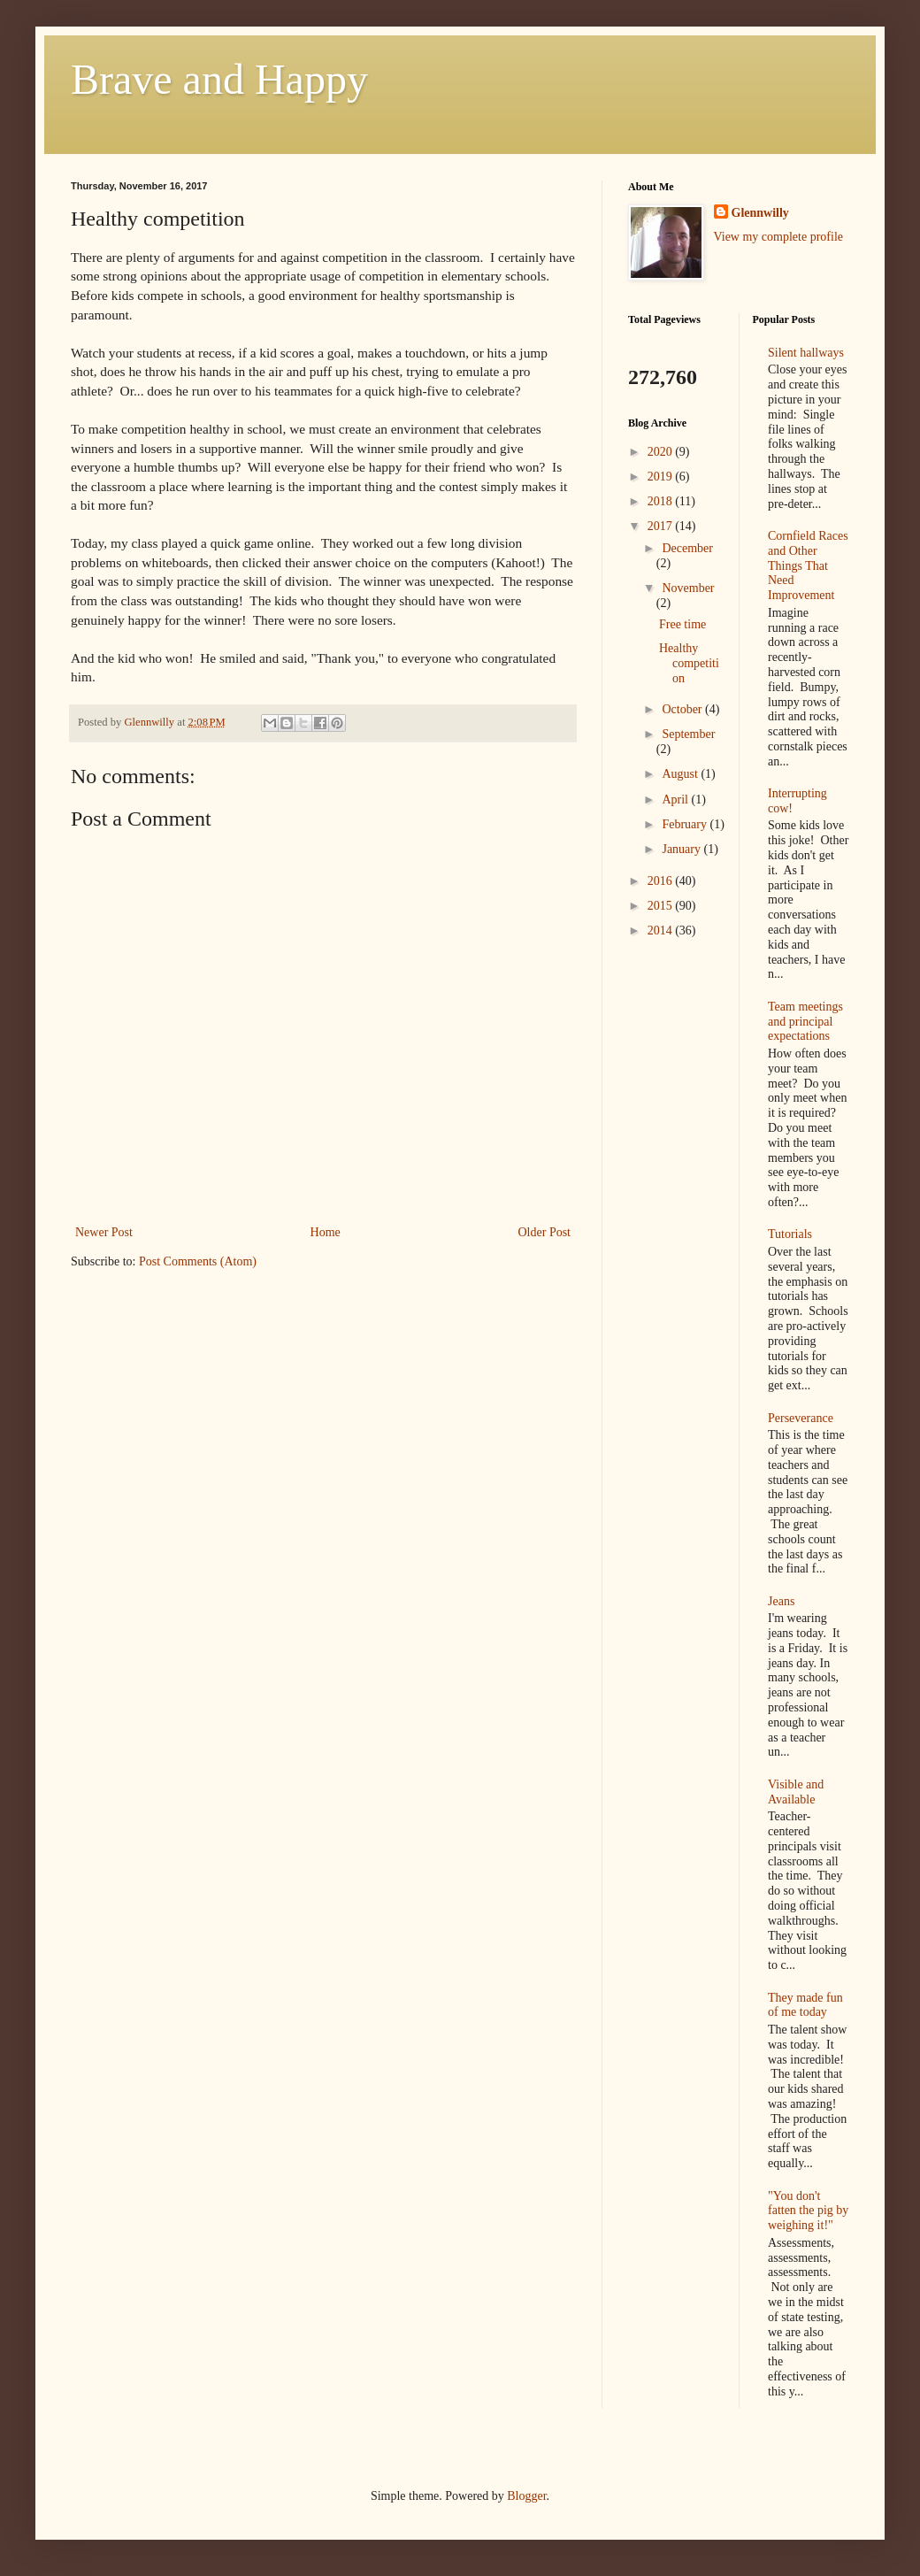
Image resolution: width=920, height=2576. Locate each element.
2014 (662, 930)
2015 (662, 905)
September (688, 734)
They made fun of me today (805, 2005)
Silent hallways (806, 352)
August (681, 773)
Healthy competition (689, 663)
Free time (682, 624)
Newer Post (104, 1232)
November (688, 588)
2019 (662, 476)
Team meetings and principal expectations (805, 1021)
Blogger (526, 2496)
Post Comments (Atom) (198, 1261)
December (687, 548)
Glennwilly (760, 212)
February (685, 824)
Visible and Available (796, 1792)
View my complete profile (779, 236)
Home (325, 1232)
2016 (662, 881)
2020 (662, 451)
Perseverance (800, 1418)
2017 (662, 526)
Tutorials (790, 1234)
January (682, 849)
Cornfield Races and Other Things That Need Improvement (808, 565)
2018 (662, 501)
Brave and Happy (219, 79)
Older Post (544, 1232)
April (676, 799)
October (683, 709)
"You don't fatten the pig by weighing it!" (808, 2211)
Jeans (781, 1601)
